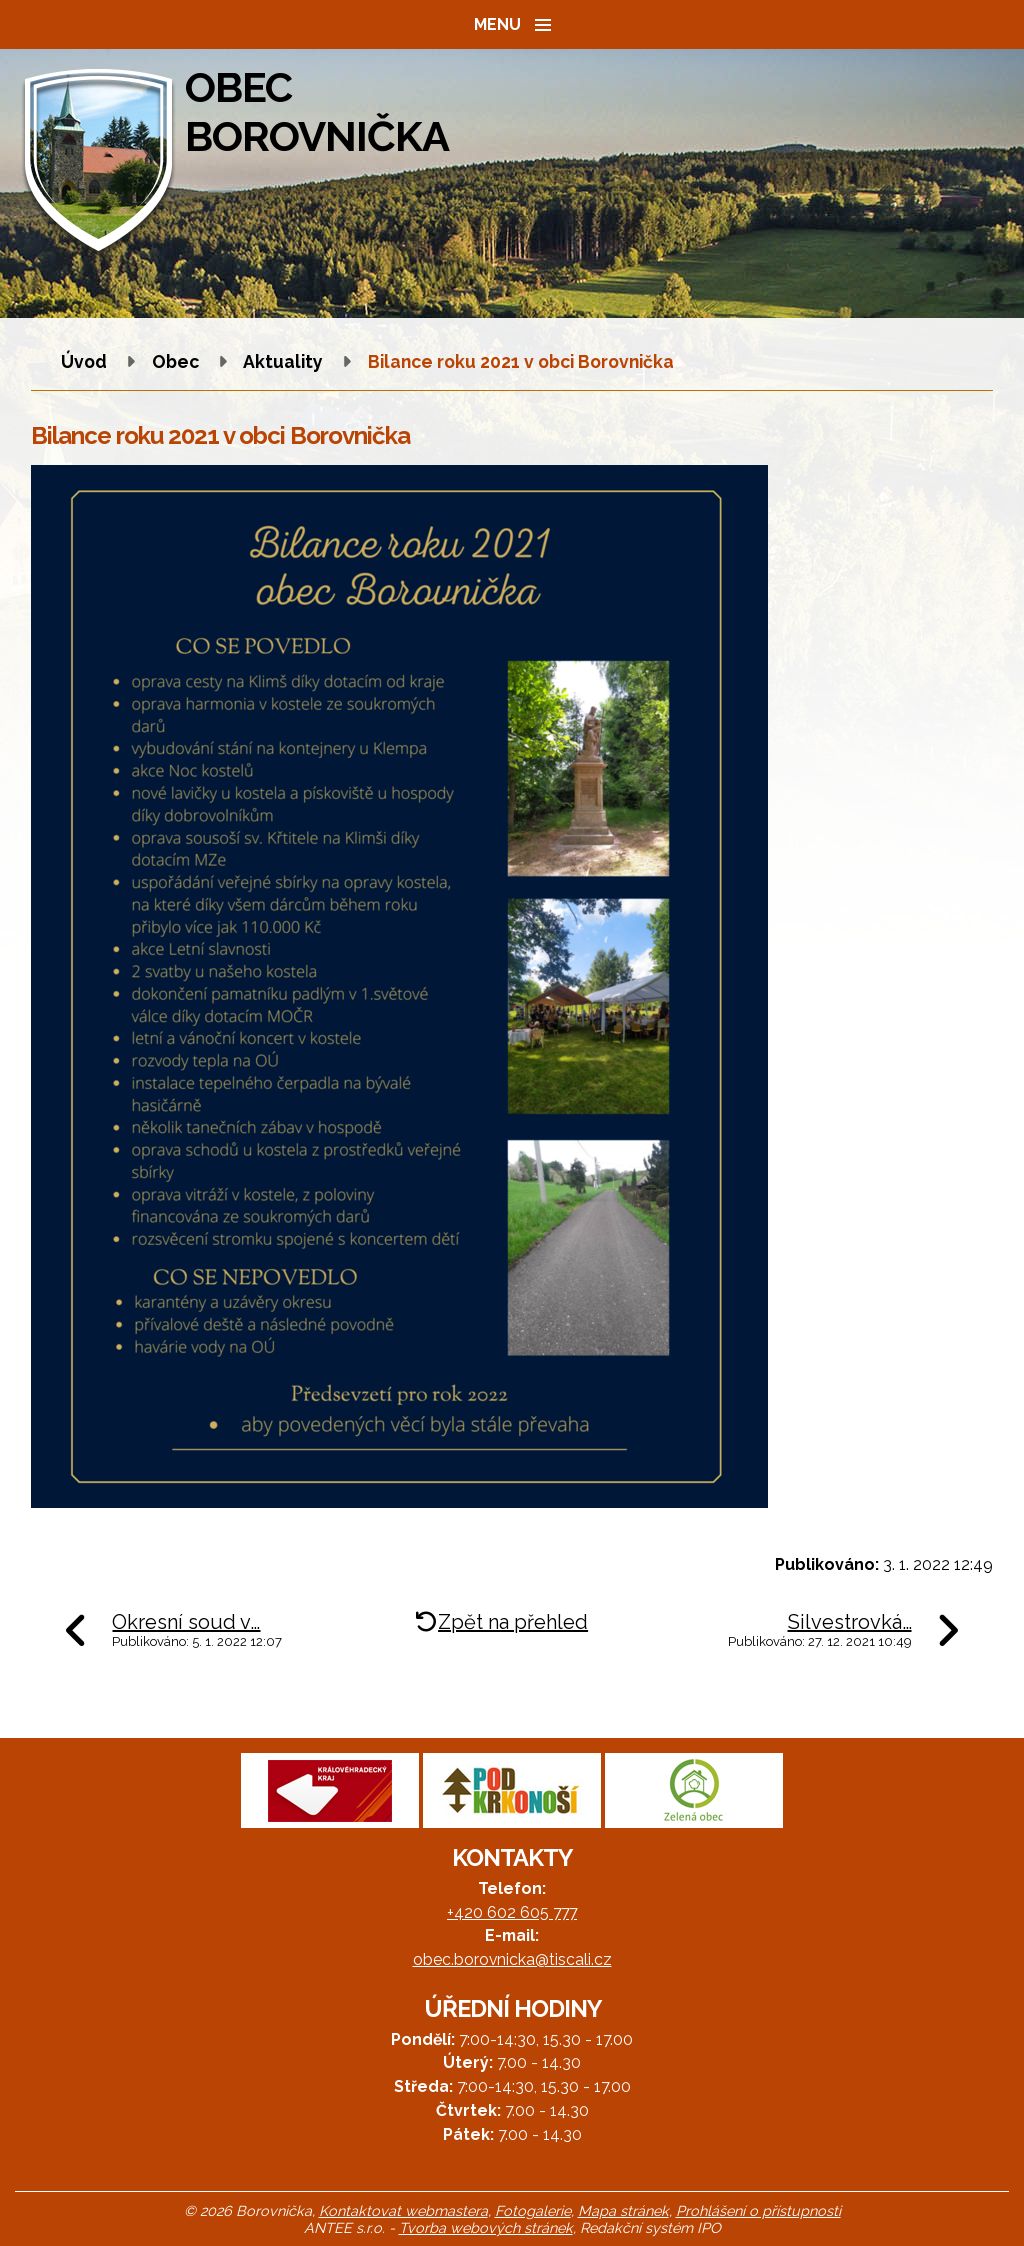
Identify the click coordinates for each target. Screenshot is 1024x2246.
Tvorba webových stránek (486, 2227)
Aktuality (283, 361)
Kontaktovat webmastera (403, 2210)
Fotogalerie (533, 2210)
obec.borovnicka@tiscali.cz (512, 1959)
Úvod (84, 361)
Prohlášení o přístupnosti (758, 2210)
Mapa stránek (623, 2210)
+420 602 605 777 (512, 1912)
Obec (175, 361)
